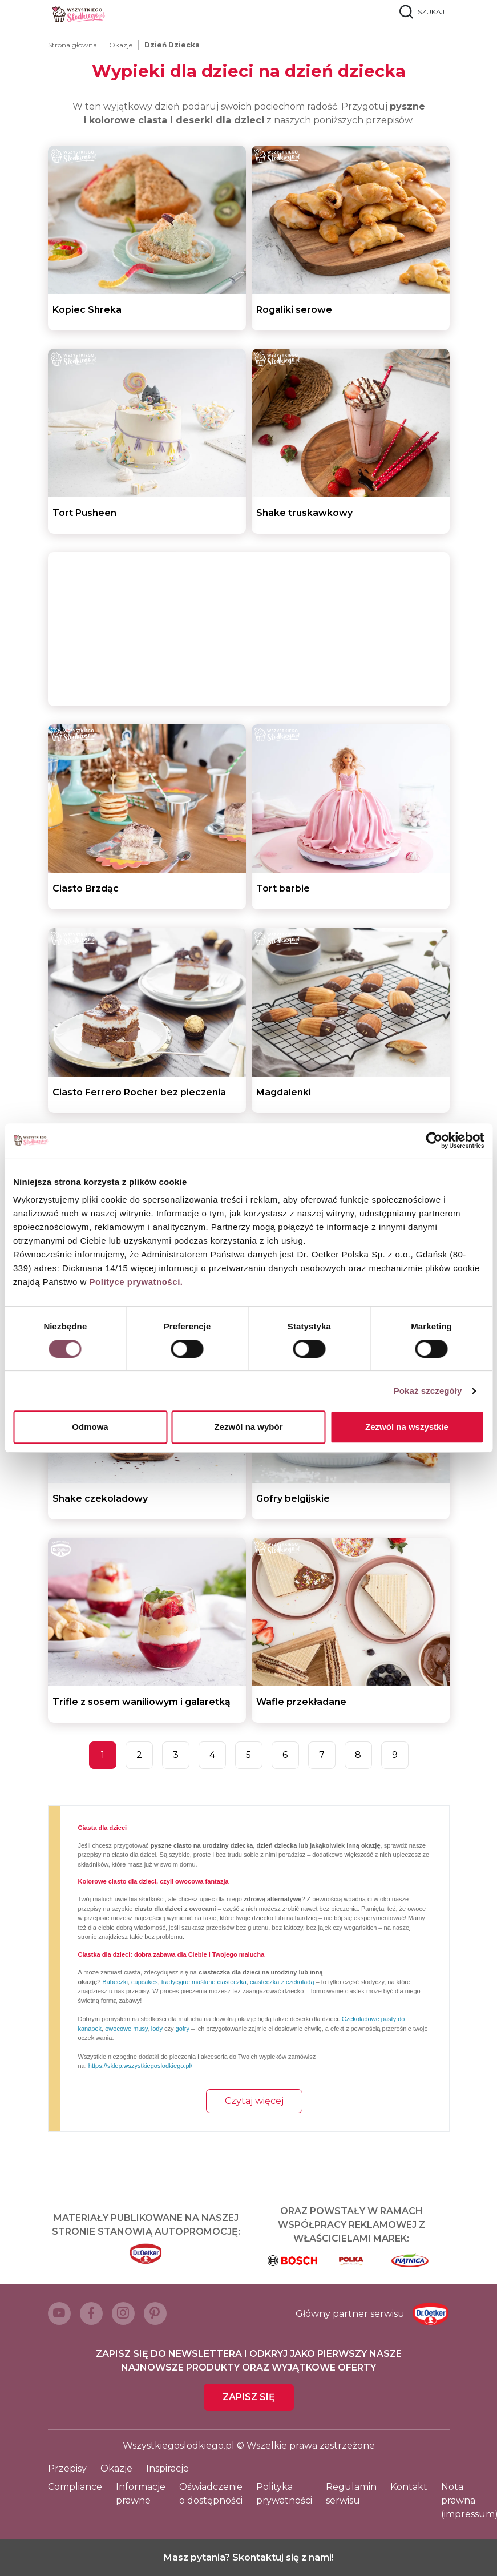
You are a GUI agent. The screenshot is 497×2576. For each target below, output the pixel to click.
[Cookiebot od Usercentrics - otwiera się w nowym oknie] (434, 1140)
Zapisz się (249, 2397)
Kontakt (408, 2486)
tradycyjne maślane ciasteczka (204, 1981)
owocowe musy (126, 2028)
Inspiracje (167, 2468)
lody (157, 2028)
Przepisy (67, 2468)
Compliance (75, 2486)
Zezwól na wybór (248, 1427)
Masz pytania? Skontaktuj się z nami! (249, 2557)
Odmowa (90, 1427)
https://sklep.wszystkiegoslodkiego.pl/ (140, 2065)
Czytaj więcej (254, 2100)
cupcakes (144, 1981)
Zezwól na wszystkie (406, 1427)
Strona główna (72, 45)
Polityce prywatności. (136, 1282)
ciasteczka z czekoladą (282, 1981)
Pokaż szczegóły (428, 1391)
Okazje (120, 45)
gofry (182, 2028)
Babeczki (115, 1981)
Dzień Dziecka (172, 45)
